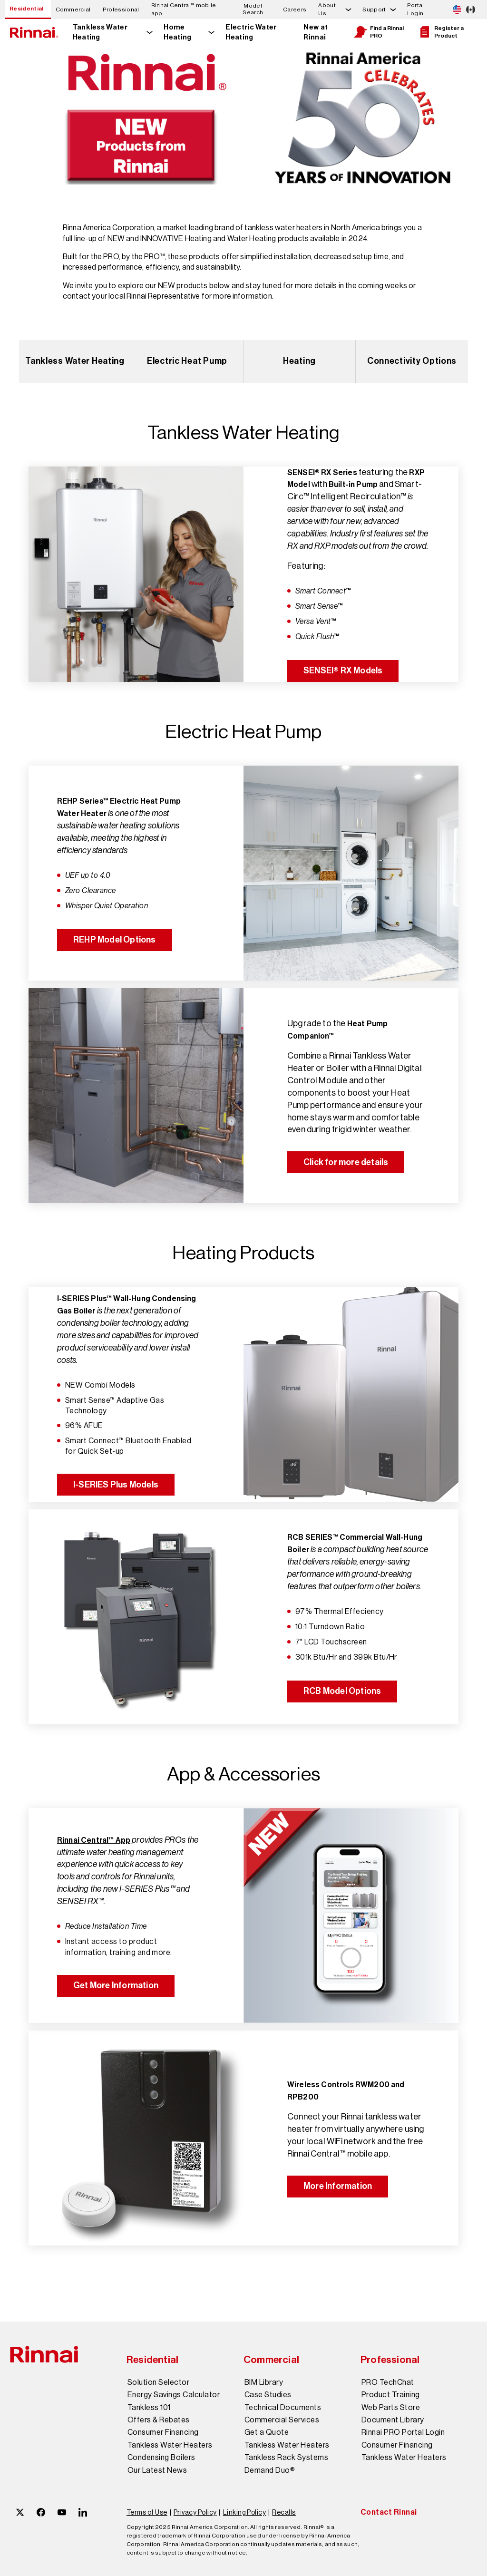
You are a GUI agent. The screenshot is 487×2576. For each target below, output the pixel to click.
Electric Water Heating (250, 32)
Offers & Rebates (158, 2420)
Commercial (73, 9)
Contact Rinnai (388, 2512)
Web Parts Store (390, 2407)
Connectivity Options (412, 361)
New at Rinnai (315, 32)
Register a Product (441, 32)
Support (374, 9)
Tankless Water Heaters (170, 2445)
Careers (294, 9)
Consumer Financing (163, 2432)
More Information (337, 2186)
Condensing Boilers (161, 2457)
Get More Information (115, 1985)
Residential (27, 8)
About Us (327, 9)
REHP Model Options (114, 939)
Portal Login (415, 9)
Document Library (392, 2420)
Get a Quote (266, 2432)
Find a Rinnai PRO (378, 32)
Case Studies (268, 2395)
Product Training (390, 2395)
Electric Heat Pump (187, 361)
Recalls (283, 2512)
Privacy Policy (195, 2512)
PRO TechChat (387, 2382)
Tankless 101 (149, 2407)
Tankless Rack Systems (286, 2457)
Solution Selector (158, 2382)
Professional (121, 9)
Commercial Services (281, 2420)
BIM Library (263, 2382)
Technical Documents (282, 2407)
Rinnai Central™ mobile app (183, 9)
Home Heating (177, 32)
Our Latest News (157, 2470)
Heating (299, 361)
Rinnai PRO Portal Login (403, 2432)
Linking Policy (244, 2512)
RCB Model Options (342, 1691)
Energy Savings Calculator (173, 2395)
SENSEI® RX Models (342, 670)
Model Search (253, 9)
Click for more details (345, 1162)
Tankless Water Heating (100, 32)
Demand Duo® (269, 2470)
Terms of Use (147, 2512)
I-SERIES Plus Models (115, 1484)
